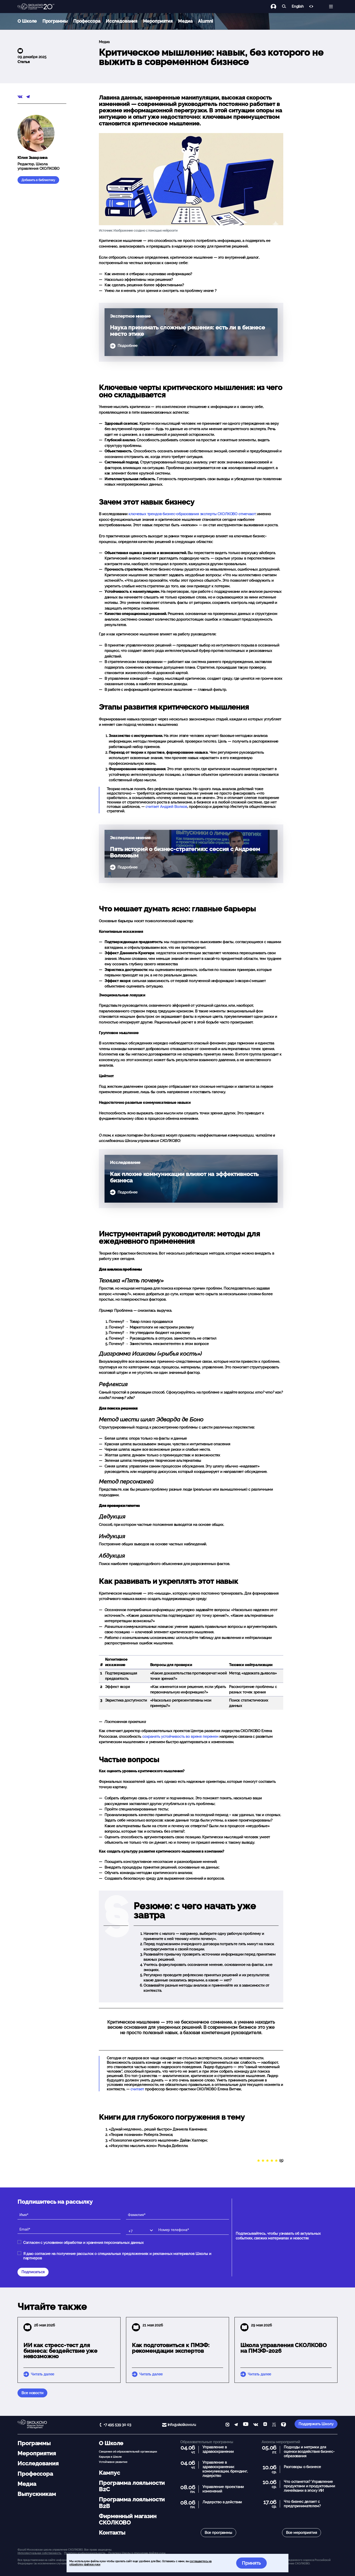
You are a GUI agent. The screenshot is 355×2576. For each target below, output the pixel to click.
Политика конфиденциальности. (85, 2553)
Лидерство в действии (222, 2502)
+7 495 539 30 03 (117, 2424)
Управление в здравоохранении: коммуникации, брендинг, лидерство (225, 2469)
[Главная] (36, 6)
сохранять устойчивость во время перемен (180, 1736)
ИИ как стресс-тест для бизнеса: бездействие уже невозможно (60, 2350)
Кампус (109, 2473)
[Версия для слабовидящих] (311, 6)
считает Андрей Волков (166, 806)
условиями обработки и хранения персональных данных (93, 2242)
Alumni (205, 21)
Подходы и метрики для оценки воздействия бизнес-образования (309, 2451)
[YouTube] (245, 2425)
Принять (251, 2563)
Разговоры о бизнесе (302, 2467)
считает (137, 2089)
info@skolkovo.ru (182, 2424)
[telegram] (236, 2425)
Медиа (185, 21)
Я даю (117, 2256)
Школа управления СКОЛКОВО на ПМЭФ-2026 (283, 2348)
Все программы (218, 2532)
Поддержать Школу (316, 2424)
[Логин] (276, 6)
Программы (55, 21)
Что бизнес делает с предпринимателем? (302, 2503)
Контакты (112, 2532)
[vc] (274, 2425)
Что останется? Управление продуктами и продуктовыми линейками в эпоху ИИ (309, 2486)
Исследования (121, 21)
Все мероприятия (301, 2532)
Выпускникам (37, 2494)
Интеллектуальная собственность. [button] (39, 2553)
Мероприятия (158, 21)
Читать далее (42, 2374)
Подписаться (33, 2272)
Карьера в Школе (110, 2456)
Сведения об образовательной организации (128, 2451)
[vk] (255, 2425)
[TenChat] (283, 2425)
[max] (227, 2425)
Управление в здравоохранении (218, 2449)
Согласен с (83, 2242)
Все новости (32, 2393)
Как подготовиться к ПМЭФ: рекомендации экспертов (171, 2348)
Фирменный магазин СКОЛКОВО (127, 2519)
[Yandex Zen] (265, 2425)
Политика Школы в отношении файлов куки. (137, 2553)
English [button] (298, 6)
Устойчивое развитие (113, 2461)
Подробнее (128, 345)
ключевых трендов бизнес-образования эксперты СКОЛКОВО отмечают (192, 514)
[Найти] (284, 6)
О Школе (27, 21)
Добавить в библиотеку (38, 180)
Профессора (86, 21)
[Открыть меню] (330, 6)
